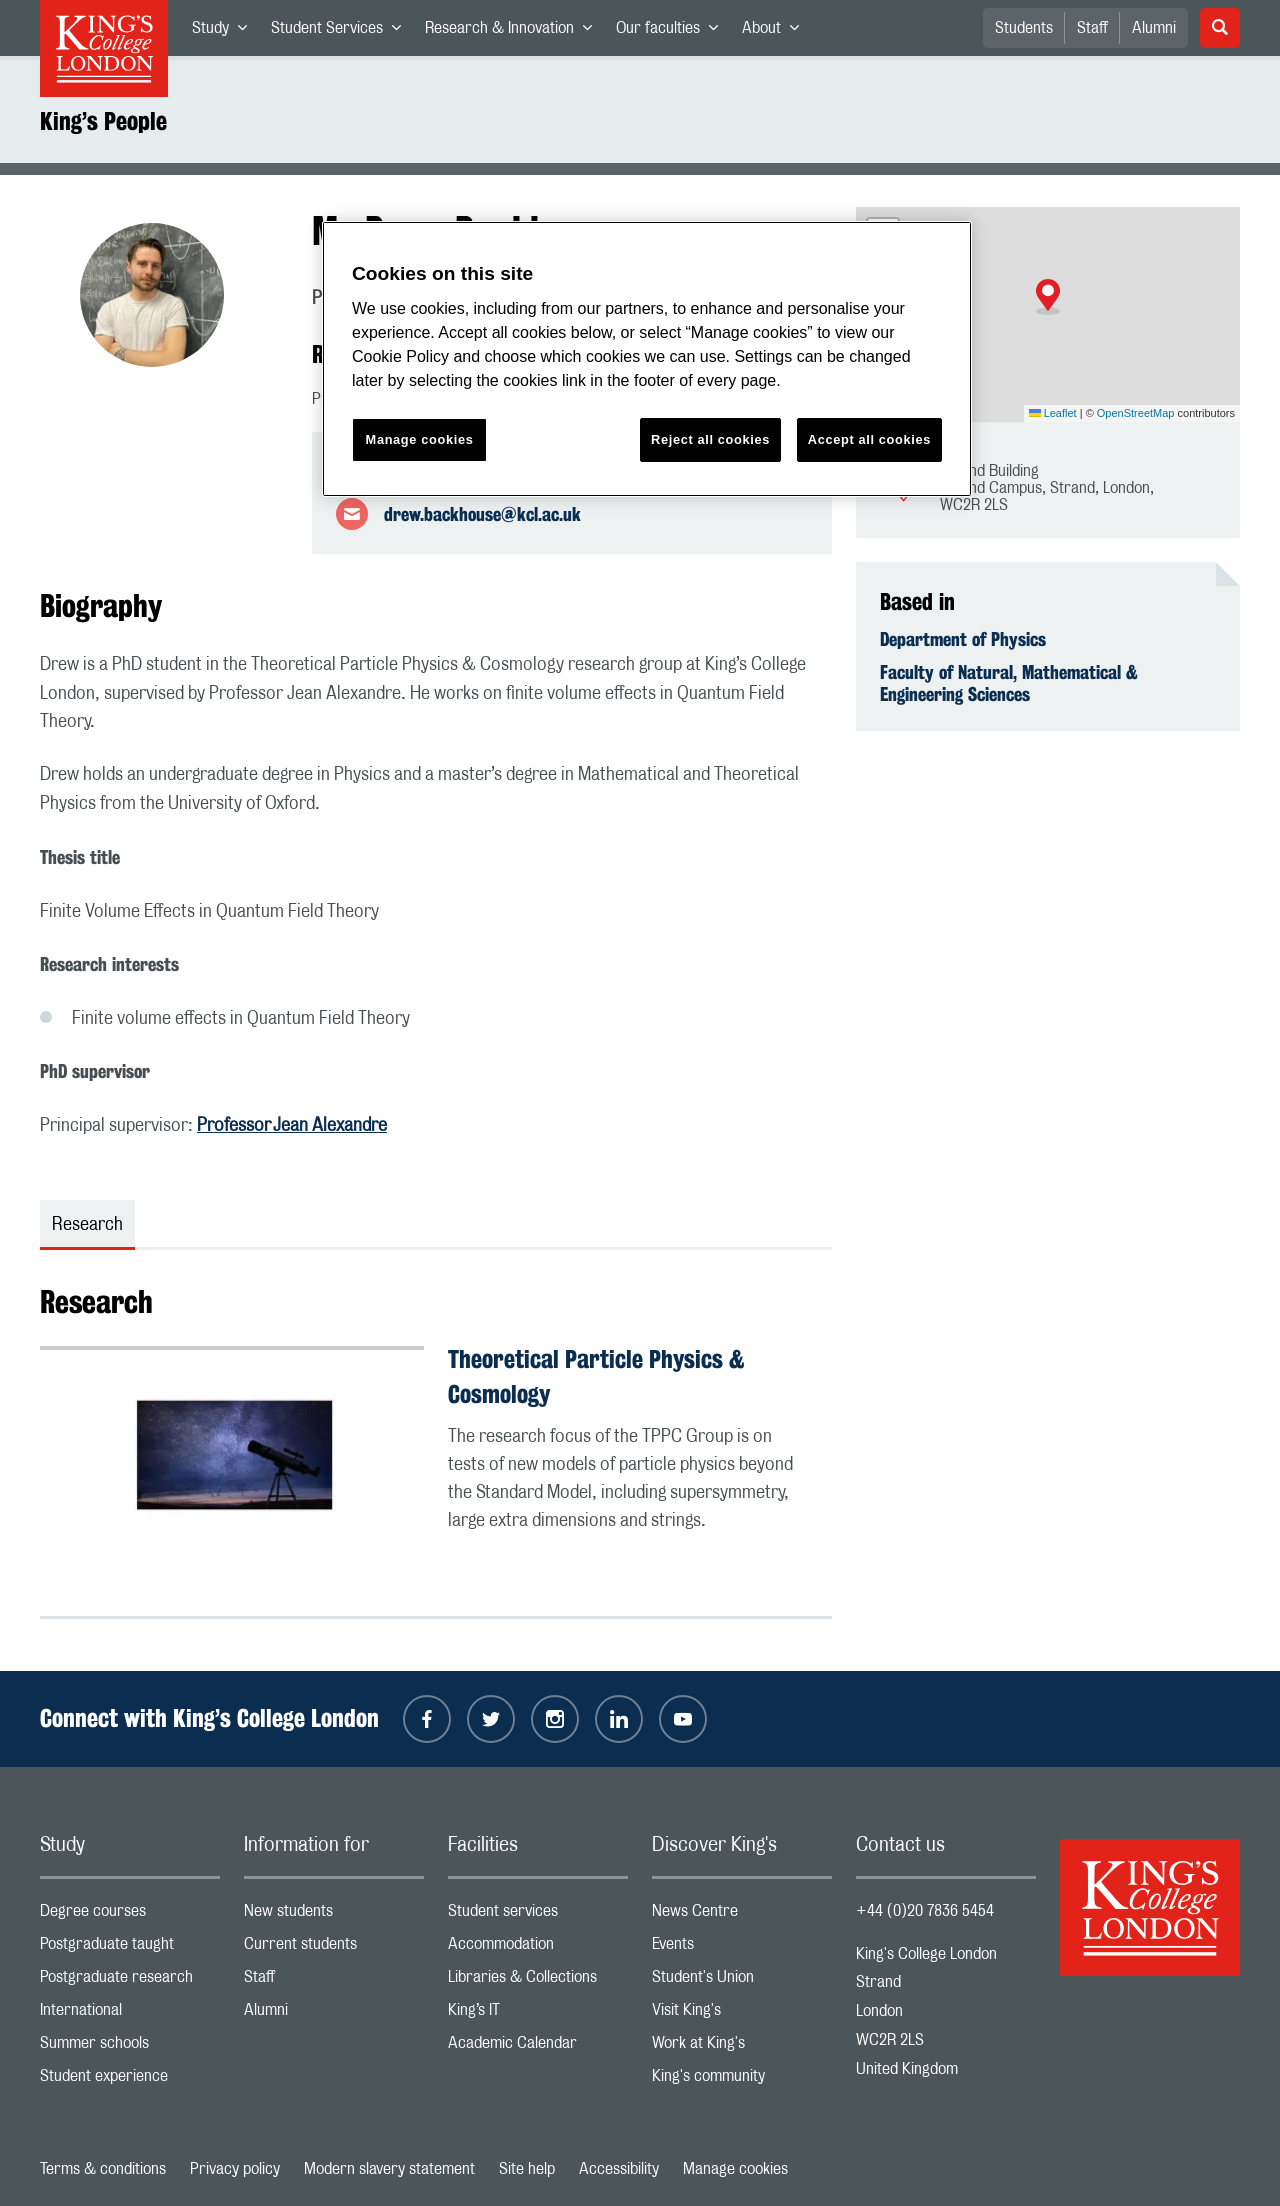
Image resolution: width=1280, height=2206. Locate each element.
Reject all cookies (710, 439)
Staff (1092, 28)
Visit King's (742, 2014)
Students (1024, 28)
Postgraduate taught (130, 1948)
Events (742, 1948)
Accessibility (619, 2169)
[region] (647, 359)
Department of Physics (963, 639)
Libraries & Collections (538, 1981)
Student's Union (742, 1981)
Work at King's (742, 2047)
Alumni (1154, 28)
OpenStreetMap (1136, 413)
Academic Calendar (538, 2047)
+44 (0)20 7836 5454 (925, 1911)
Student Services (342, 32)
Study (225, 32)
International (130, 2014)
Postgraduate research (130, 1981)
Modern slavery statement (389, 2169)
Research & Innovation (514, 32)
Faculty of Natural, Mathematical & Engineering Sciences (1009, 683)
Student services (538, 1915)
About (776, 32)
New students (334, 1915)
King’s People (103, 121)
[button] (1048, 297)
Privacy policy (235, 2169)
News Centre (742, 1915)
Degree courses (130, 1915)
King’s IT (538, 2014)
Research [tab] (87, 1225)
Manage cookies (735, 2169)
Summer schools (130, 2047)
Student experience (130, 2080)
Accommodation (538, 1948)
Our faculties (673, 32)
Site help (527, 2169)
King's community (742, 2080)
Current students (334, 1948)
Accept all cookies (869, 439)
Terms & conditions (103, 2169)
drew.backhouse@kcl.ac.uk (482, 514)
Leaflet (1053, 413)
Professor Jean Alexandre (292, 1126)
